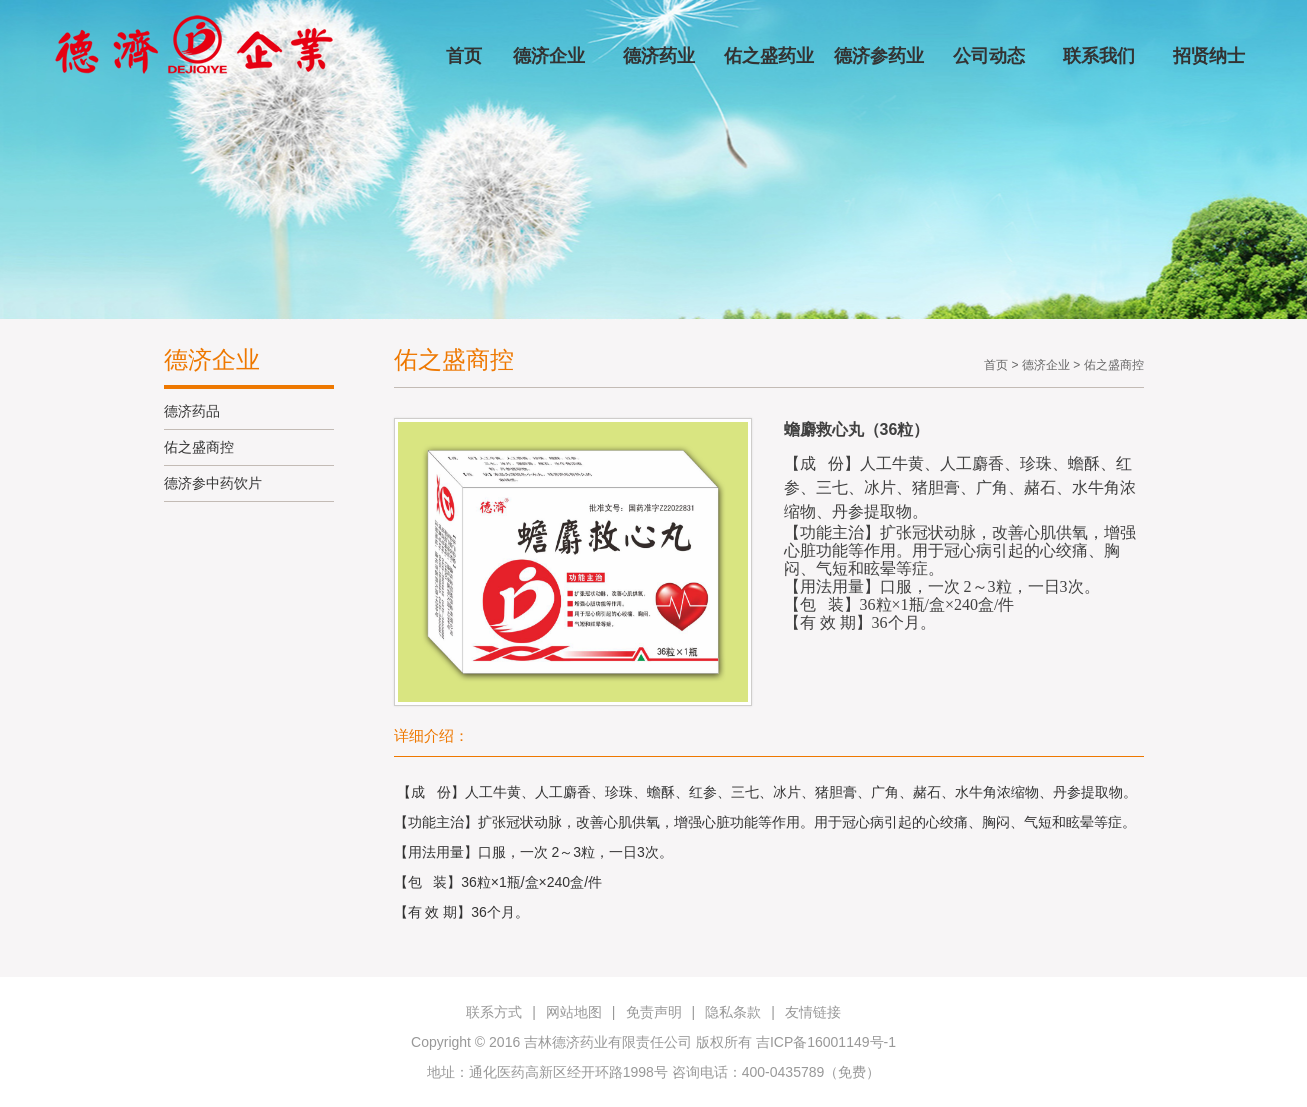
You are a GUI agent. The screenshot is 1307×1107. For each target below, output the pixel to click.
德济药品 (192, 411)
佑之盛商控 (199, 447)
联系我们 (1099, 56)
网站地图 (574, 1012)
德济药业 (659, 56)
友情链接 (813, 1012)
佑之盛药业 (769, 56)
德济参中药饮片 (213, 483)
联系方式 (494, 1012)
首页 (464, 56)
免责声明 (654, 1012)
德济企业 (549, 56)
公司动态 (989, 56)
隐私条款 (733, 1012)
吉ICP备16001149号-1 (826, 1042)
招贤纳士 (1209, 56)
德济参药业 (879, 56)
